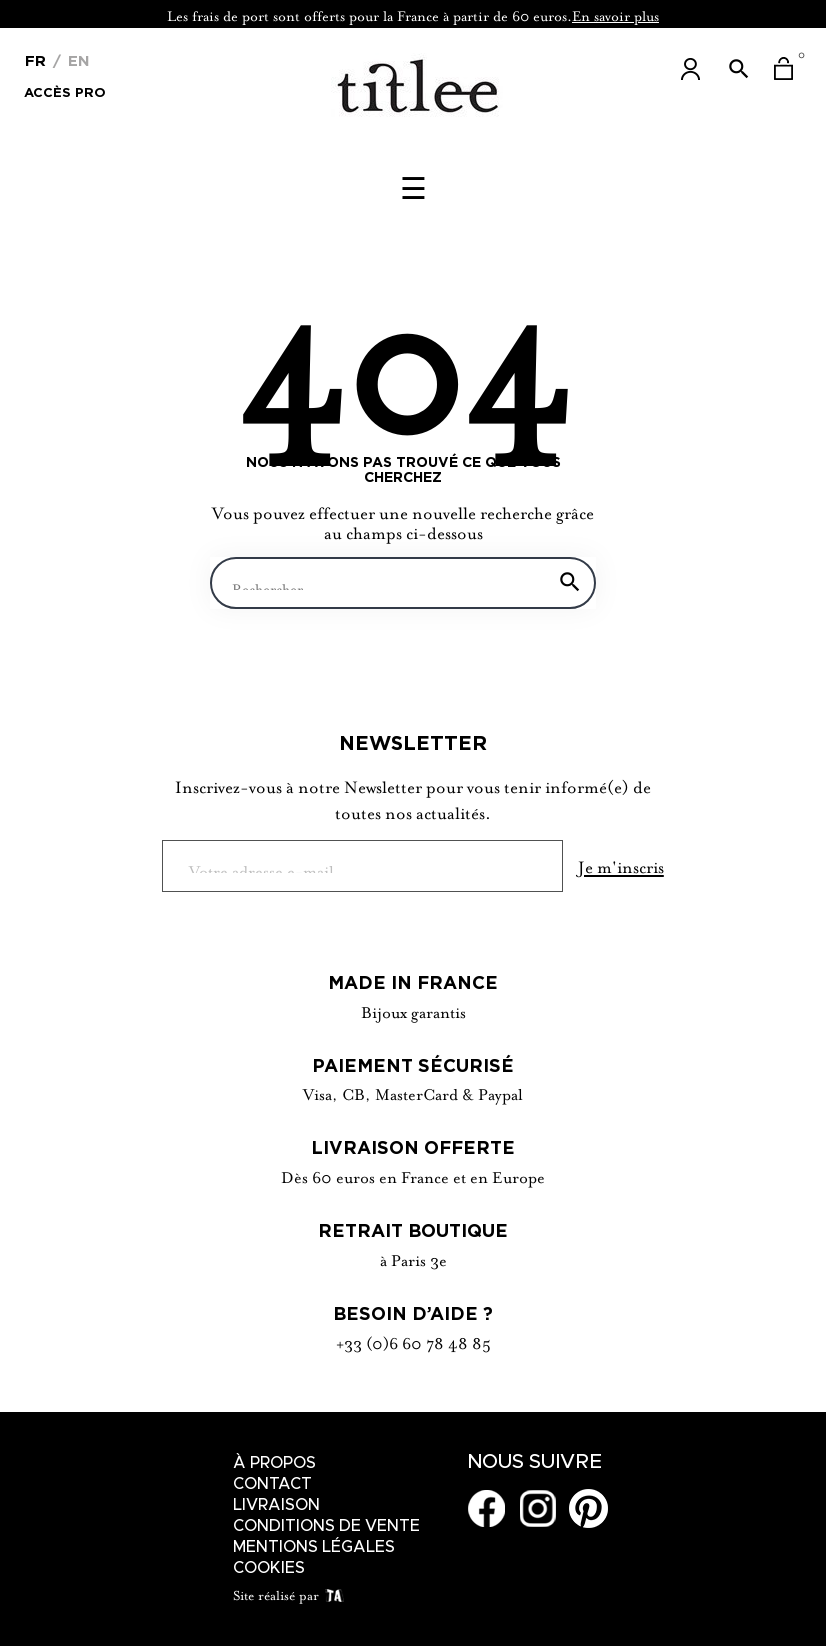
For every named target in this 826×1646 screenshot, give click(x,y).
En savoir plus (615, 14)
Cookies (269, 1568)
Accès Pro (65, 91)
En (76, 60)
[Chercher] (403, 583)
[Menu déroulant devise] (35, 59)
